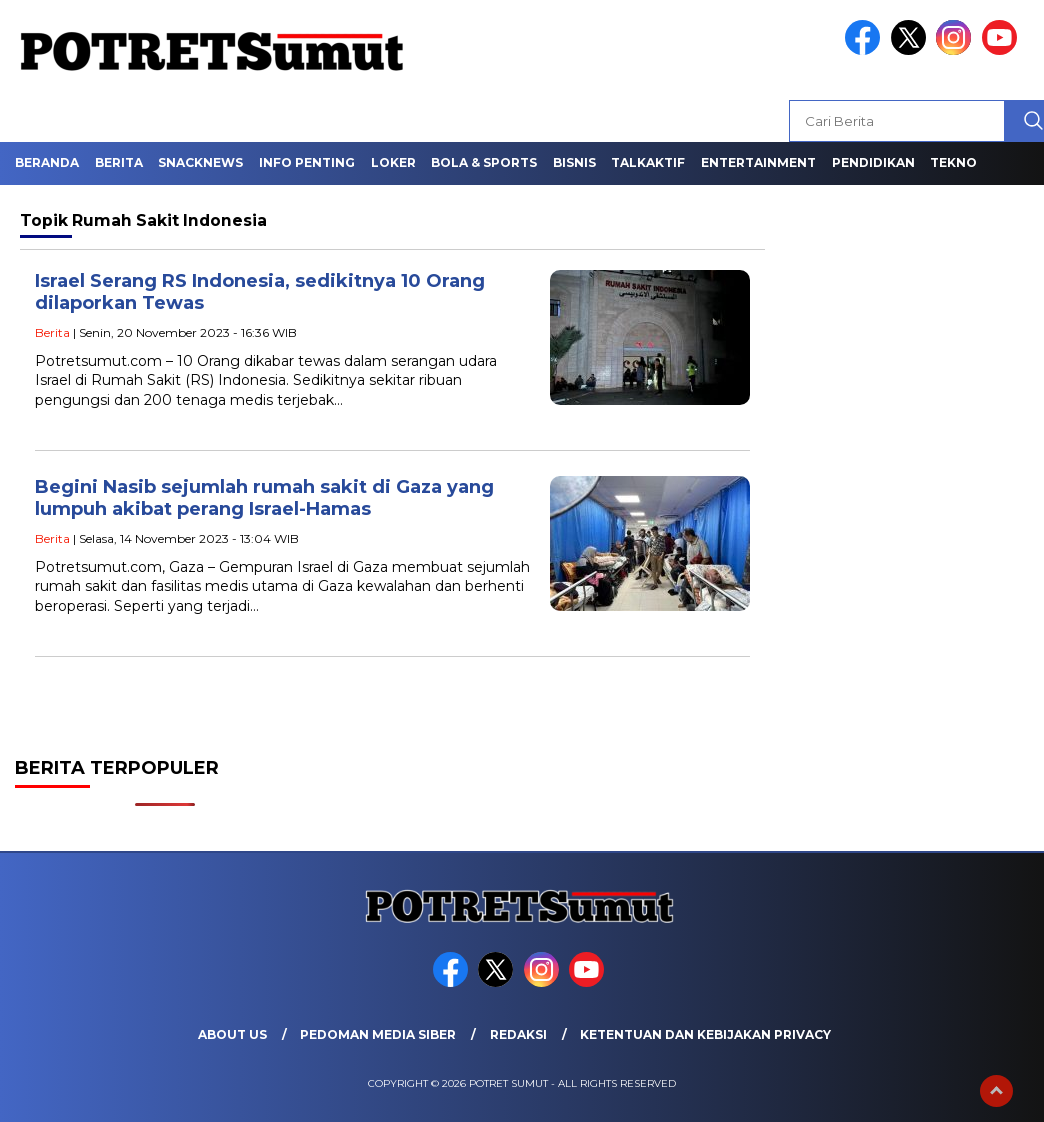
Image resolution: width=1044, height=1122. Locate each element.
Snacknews (200, 162)
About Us (232, 1034)
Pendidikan (873, 162)
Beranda (47, 162)
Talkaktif (648, 162)
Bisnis (574, 162)
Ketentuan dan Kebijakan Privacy (705, 1034)
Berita (119, 162)
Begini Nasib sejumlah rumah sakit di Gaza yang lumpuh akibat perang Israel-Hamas (264, 498)
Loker (393, 162)
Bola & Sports (484, 162)
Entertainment (758, 162)
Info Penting (307, 162)
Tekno (953, 162)
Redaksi (518, 1034)
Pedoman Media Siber (378, 1034)
